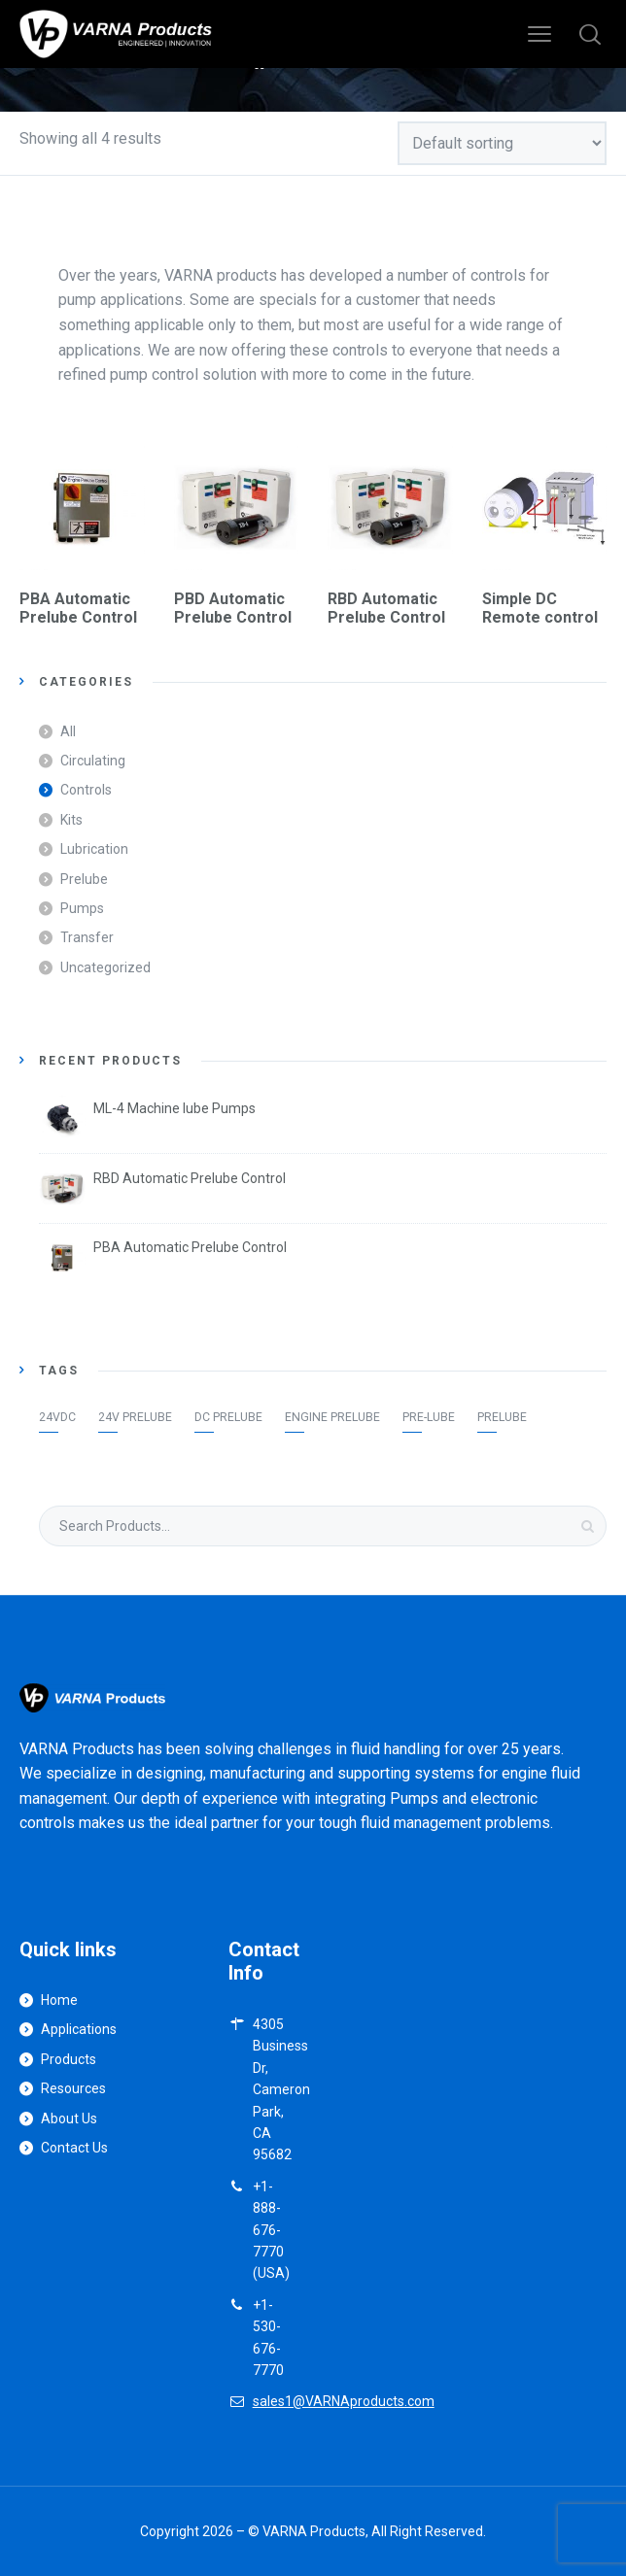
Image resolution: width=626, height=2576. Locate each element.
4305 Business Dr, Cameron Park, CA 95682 (281, 2089)
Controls (86, 789)
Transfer (87, 937)
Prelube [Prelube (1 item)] (502, 1417)
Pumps (82, 908)
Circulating (92, 760)
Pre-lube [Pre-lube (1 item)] (428, 1417)
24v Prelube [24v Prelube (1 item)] (135, 1417)
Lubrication (94, 849)
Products (68, 2059)
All (68, 731)
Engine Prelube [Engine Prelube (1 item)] (332, 1417)
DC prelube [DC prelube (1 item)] (228, 1417)
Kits (71, 820)
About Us (69, 2118)
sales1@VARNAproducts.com (344, 2401)
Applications (79, 2029)
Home (59, 2000)
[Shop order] (502, 143)
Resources (73, 2088)
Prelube (84, 879)
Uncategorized (105, 967)
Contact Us (74, 2147)
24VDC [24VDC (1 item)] (57, 1417)
